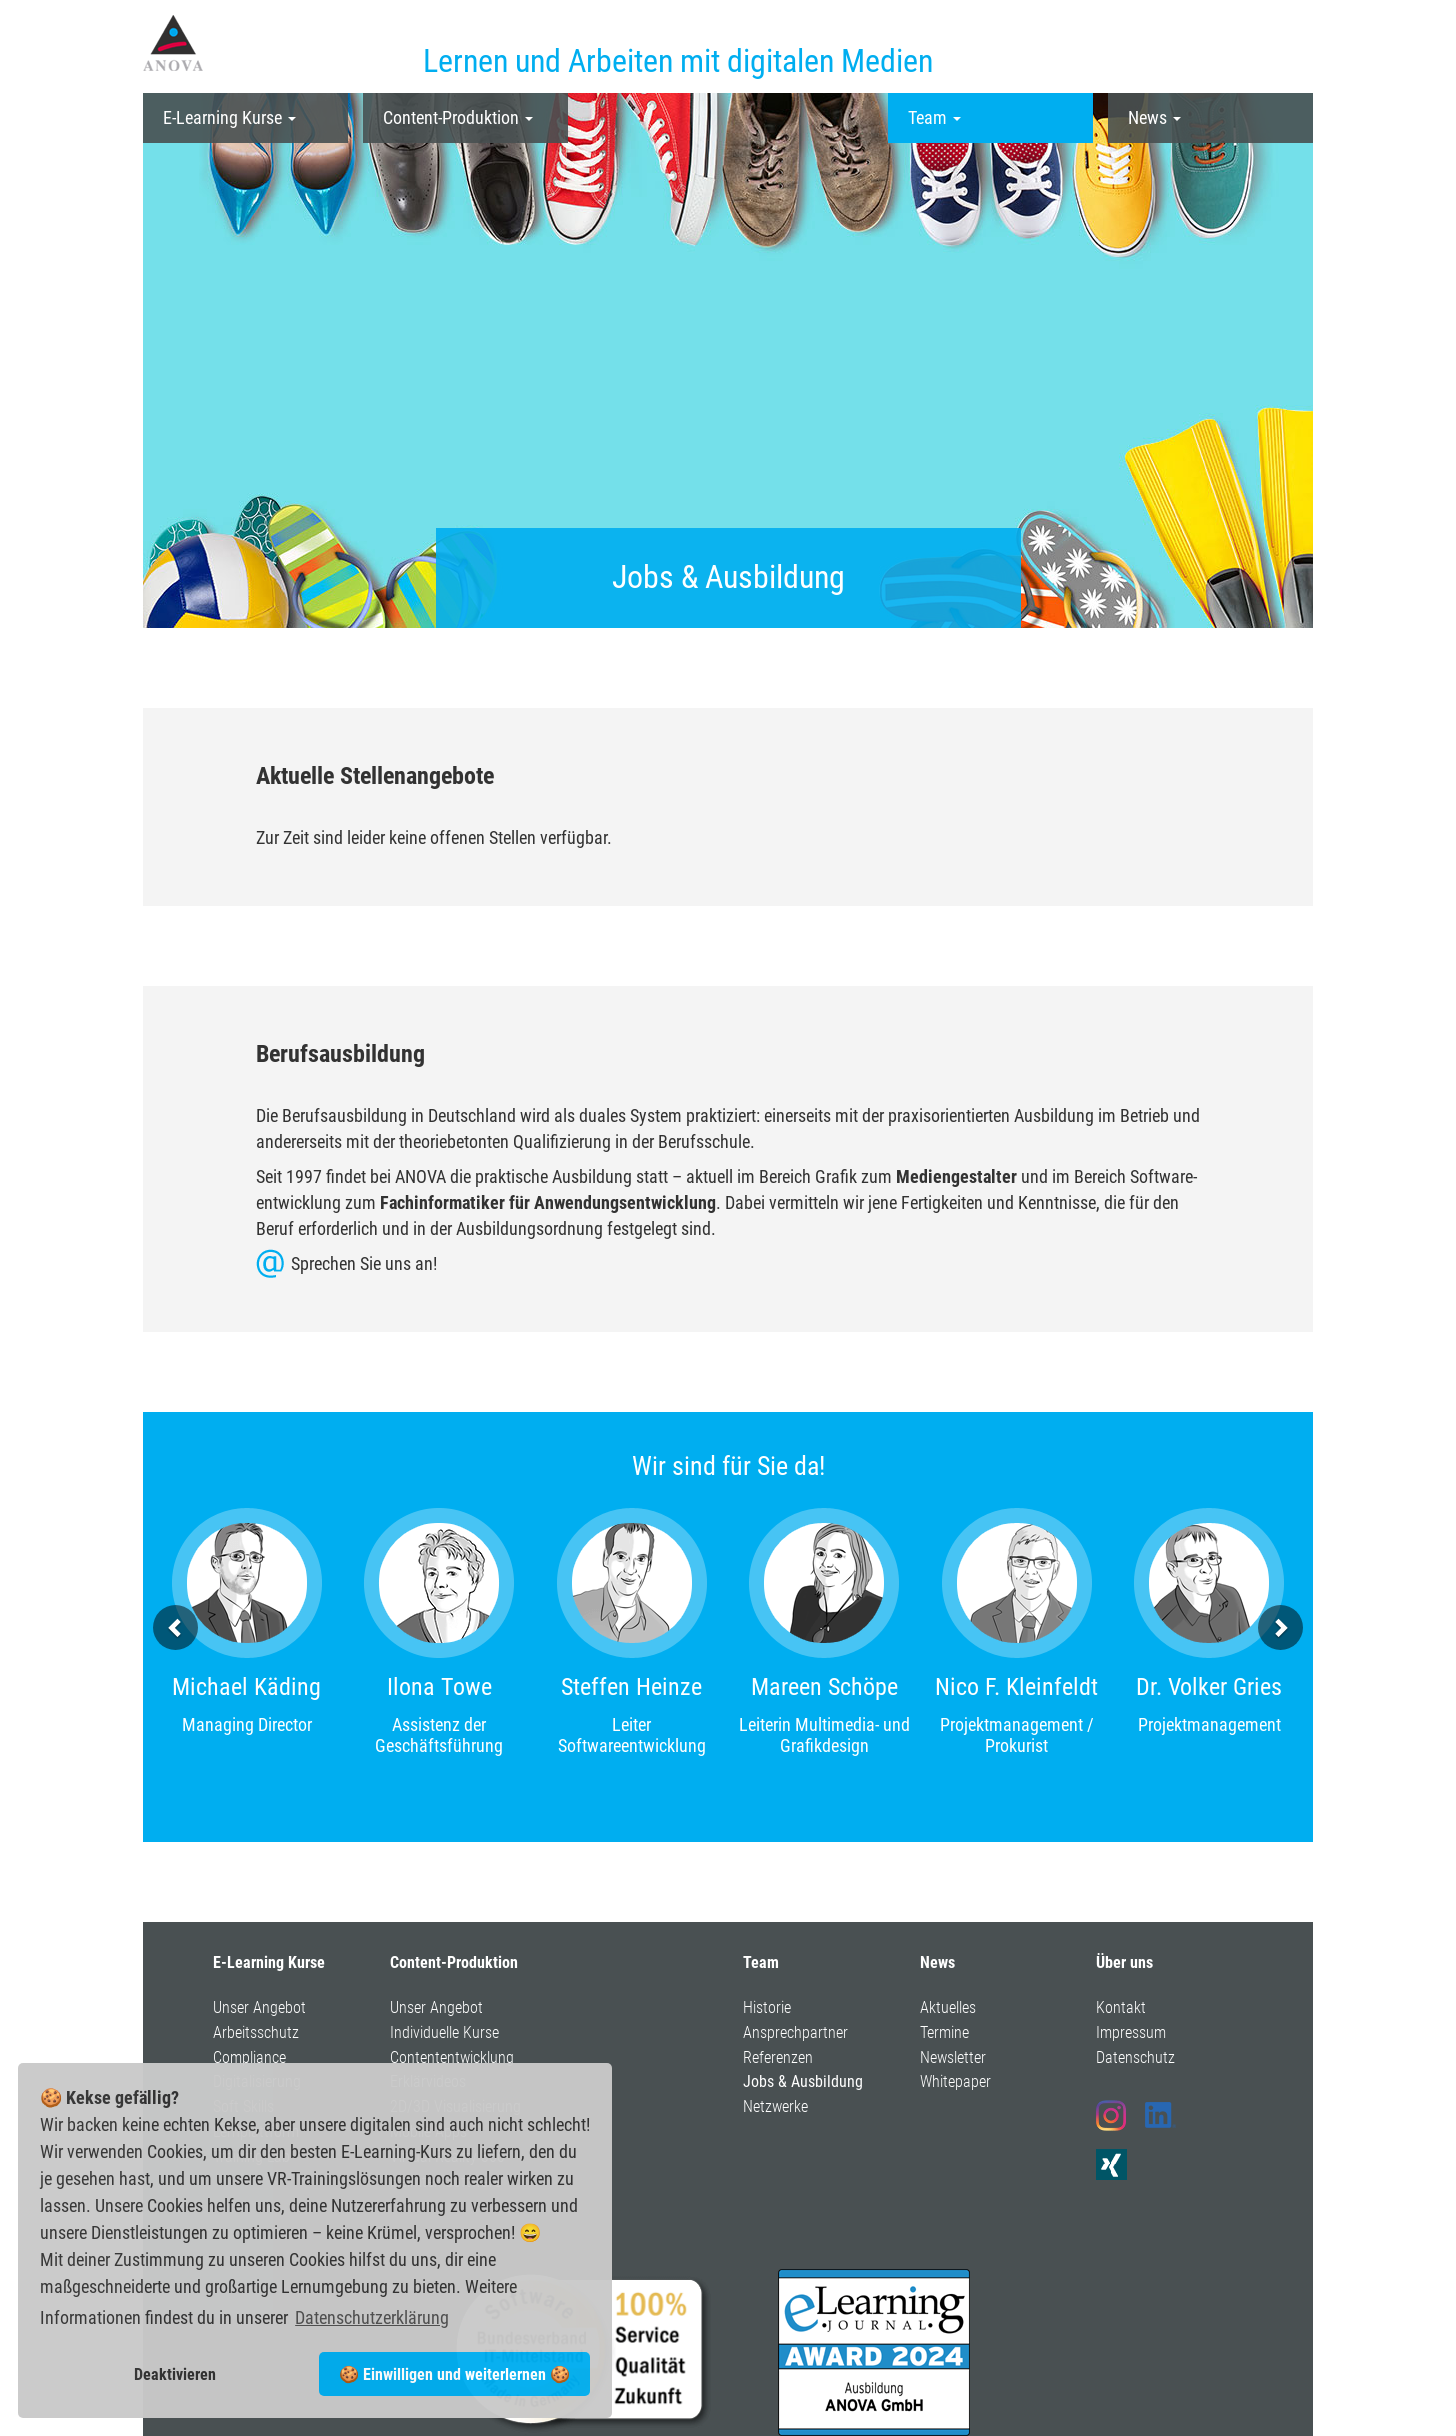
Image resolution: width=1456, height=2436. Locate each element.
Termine (944, 2032)
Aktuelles (948, 2007)
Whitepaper (955, 2081)
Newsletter (953, 2057)
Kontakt (1121, 2007)
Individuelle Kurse (444, 2032)
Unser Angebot (259, 2007)
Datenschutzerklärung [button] (372, 2317)
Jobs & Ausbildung (803, 2081)
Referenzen (778, 2057)
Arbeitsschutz (256, 2032)
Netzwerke (775, 2106)
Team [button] (934, 117)
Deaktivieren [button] (175, 2374)
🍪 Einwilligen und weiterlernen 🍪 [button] (454, 2374)
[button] (175, 1627)
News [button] (1154, 117)
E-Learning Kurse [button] (229, 117)
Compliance (249, 2057)
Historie (767, 2007)
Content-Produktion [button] (458, 117)
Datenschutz (1135, 2057)
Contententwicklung (452, 2057)
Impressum (1131, 2032)
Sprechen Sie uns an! (364, 1263)
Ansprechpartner (795, 2032)
